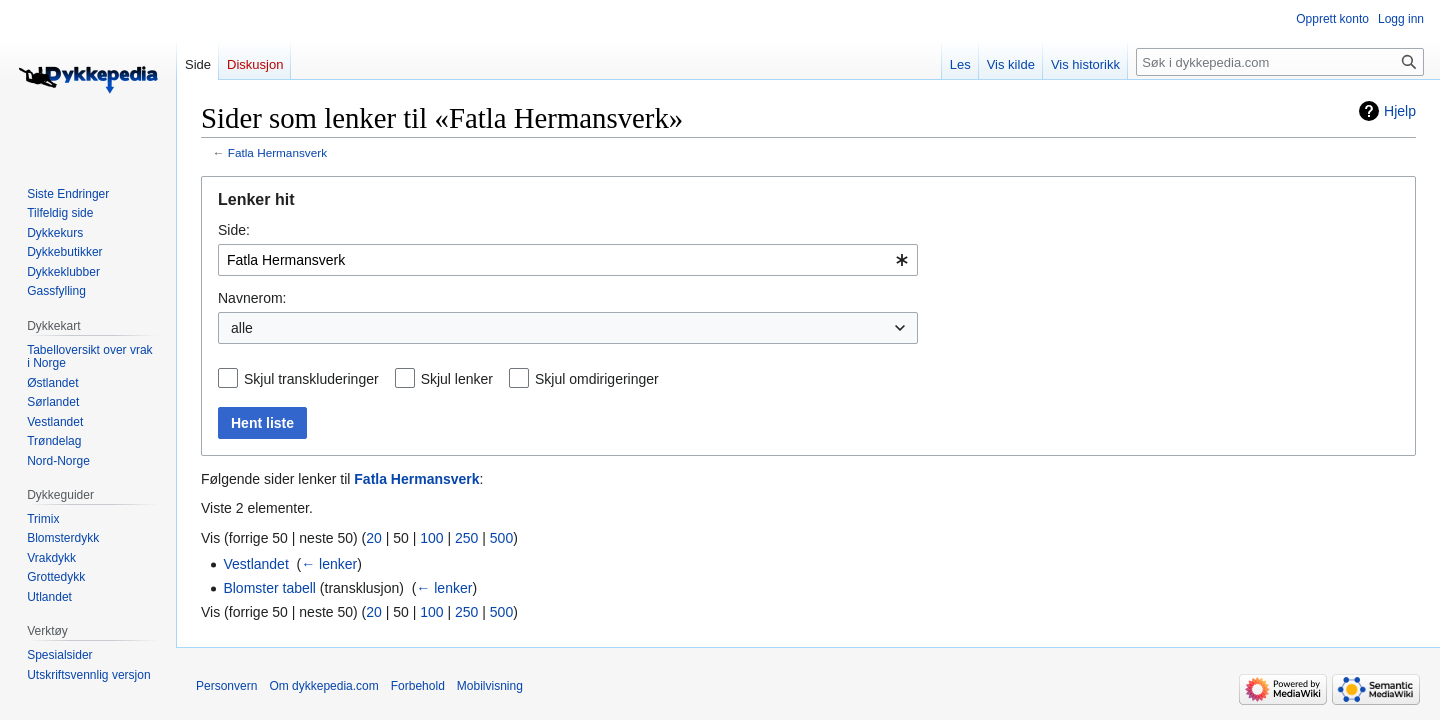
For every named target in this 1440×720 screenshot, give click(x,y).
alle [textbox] (242, 328)
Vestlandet (255, 564)
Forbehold (418, 686)
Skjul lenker (457, 379)
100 (431, 538)
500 (501, 538)
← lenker (329, 564)
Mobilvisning (490, 686)
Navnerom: (252, 298)
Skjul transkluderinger (311, 379)
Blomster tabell (269, 588)
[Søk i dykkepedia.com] (1280, 62)
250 (466, 538)
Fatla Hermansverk (277, 152)
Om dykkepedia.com (323, 686)
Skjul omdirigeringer (597, 379)
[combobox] (568, 260)
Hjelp (1400, 111)
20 (374, 538)
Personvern (226, 686)
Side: (234, 230)
